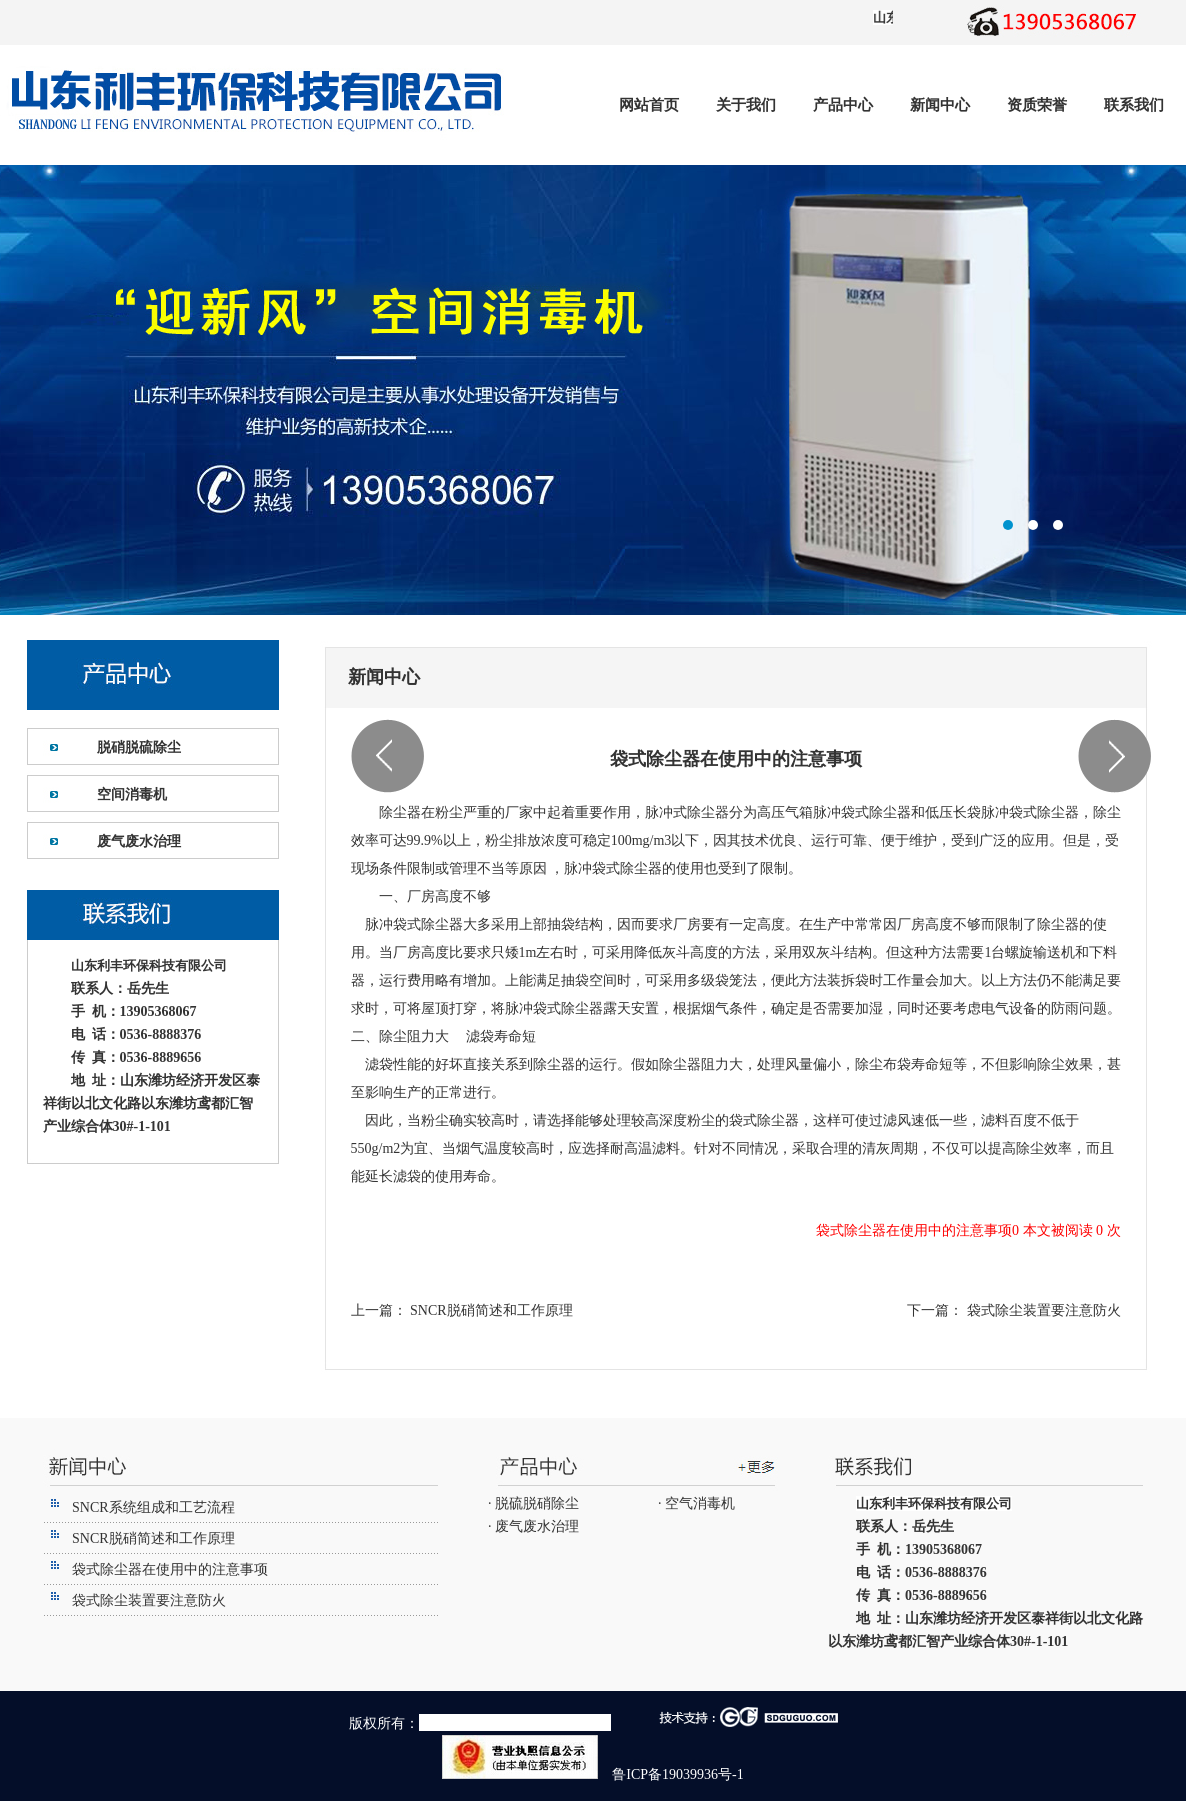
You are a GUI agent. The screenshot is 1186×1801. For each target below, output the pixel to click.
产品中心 (843, 105)
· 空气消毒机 (696, 1503)
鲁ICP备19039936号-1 (676, 1774)
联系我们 (1134, 105)
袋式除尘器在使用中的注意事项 (170, 1569)
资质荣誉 (1037, 105)
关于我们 (746, 105)
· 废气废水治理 (533, 1526)
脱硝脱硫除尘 (139, 747)
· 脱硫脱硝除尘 (533, 1503)
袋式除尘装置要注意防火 (1042, 1310)
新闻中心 (940, 105)
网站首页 (649, 105)
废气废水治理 (139, 841)
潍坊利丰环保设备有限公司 (593, 390)
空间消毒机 (132, 794)
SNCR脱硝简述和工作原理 (490, 1310)
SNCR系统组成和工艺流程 (153, 1507)
